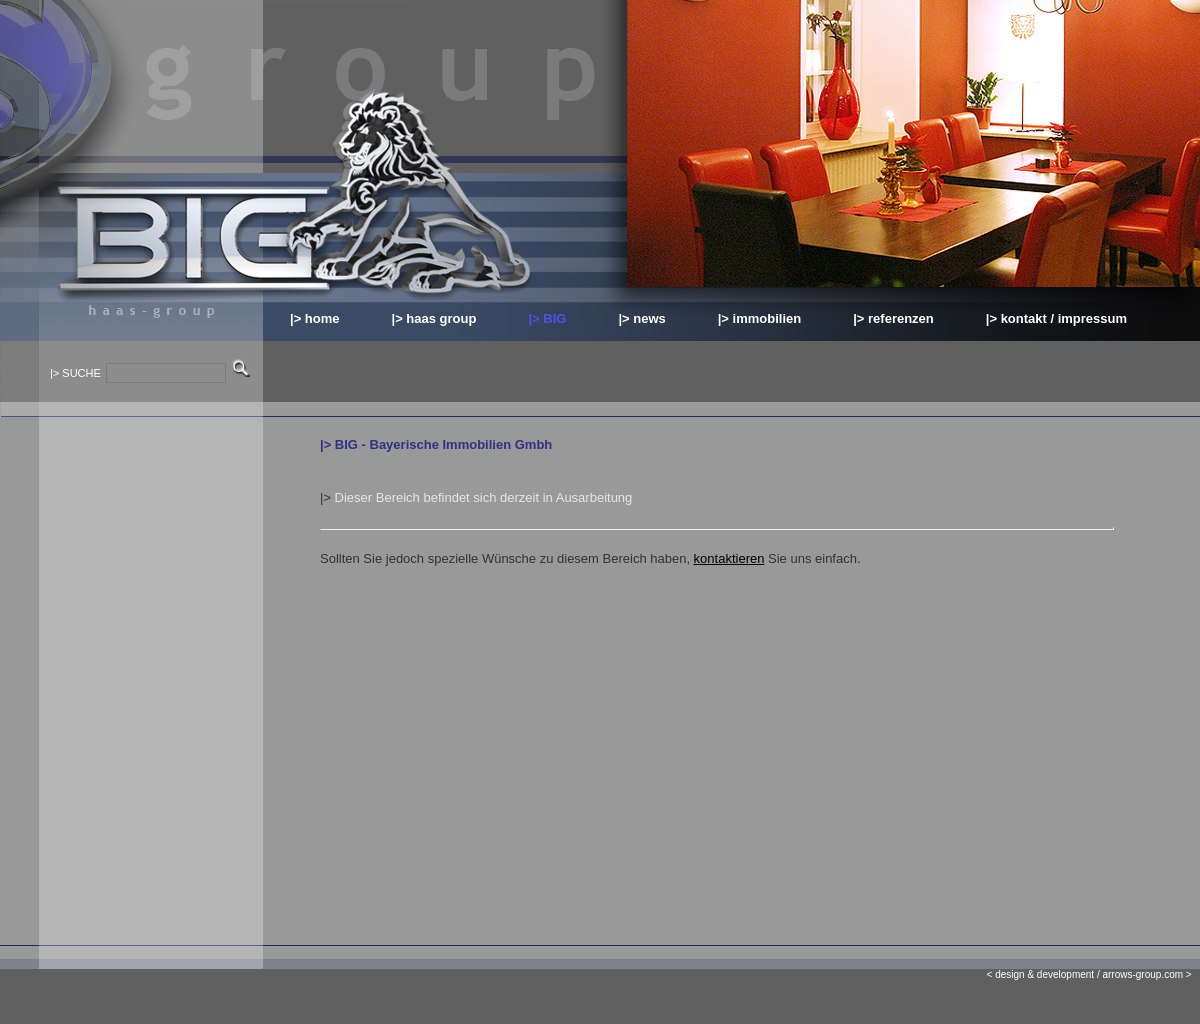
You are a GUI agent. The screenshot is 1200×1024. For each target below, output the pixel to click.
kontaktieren (729, 558)
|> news (641, 318)
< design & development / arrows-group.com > (1093, 974)
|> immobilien (759, 318)
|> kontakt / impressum (1056, 318)
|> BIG (547, 318)
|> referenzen (893, 318)
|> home (315, 318)
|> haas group (434, 318)
